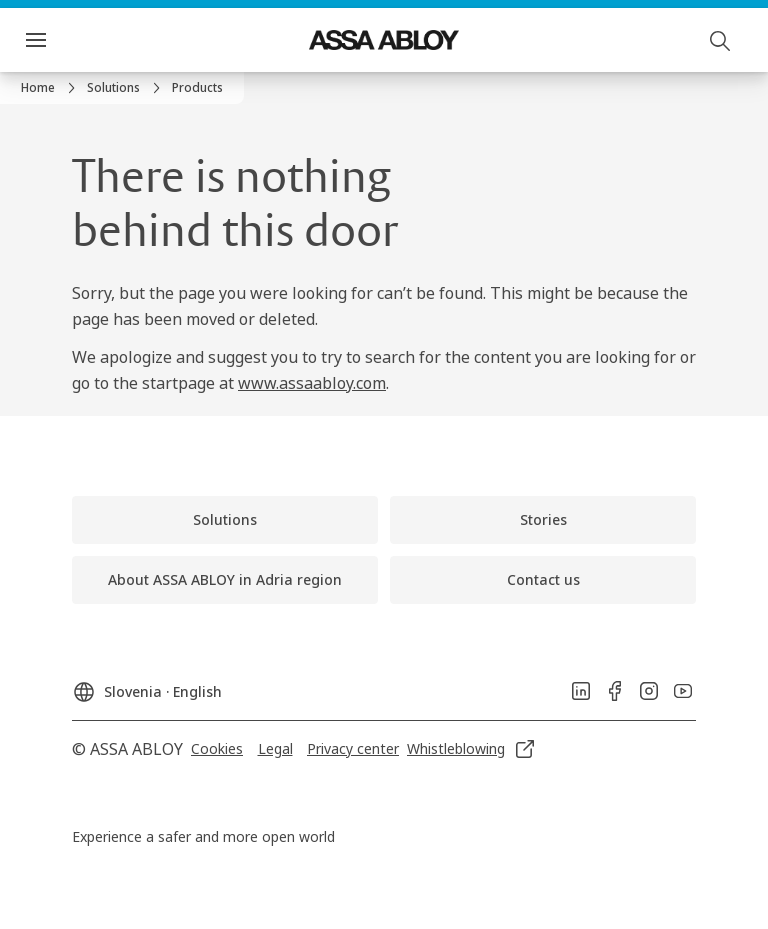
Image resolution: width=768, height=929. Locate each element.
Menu (71, 39)
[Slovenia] (147, 686)
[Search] (721, 40)
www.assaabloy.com (312, 383)
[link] (51, 88)
